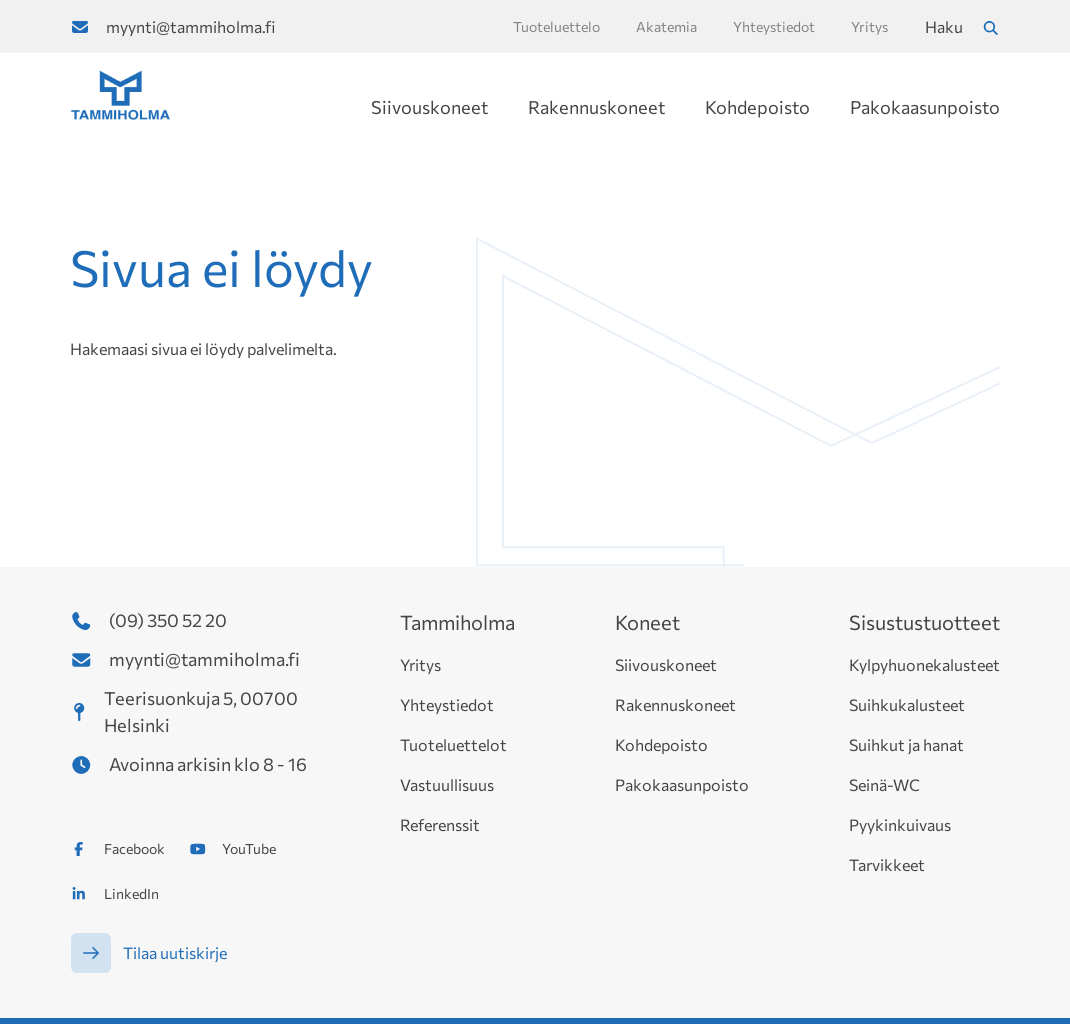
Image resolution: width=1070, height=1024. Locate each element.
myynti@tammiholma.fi (190, 26)
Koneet (647, 622)
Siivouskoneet (429, 107)
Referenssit (440, 824)
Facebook (134, 848)
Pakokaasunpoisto (925, 107)
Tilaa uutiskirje (175, 952)
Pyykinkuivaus (900, 824)
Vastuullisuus (447, 784)
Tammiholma (457, 622)
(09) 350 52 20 (168, 620)
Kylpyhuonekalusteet (924, 664)
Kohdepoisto (757, 107)
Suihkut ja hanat (906, 744)
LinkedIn (131, 893)
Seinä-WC (884, 784)
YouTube (249, 848)
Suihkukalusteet (907, 704)
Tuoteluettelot (453, 744)
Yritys (420, 664)
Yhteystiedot (447, 704)
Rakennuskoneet (596, 107)
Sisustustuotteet (924, 622)
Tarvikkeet (887, 864)
